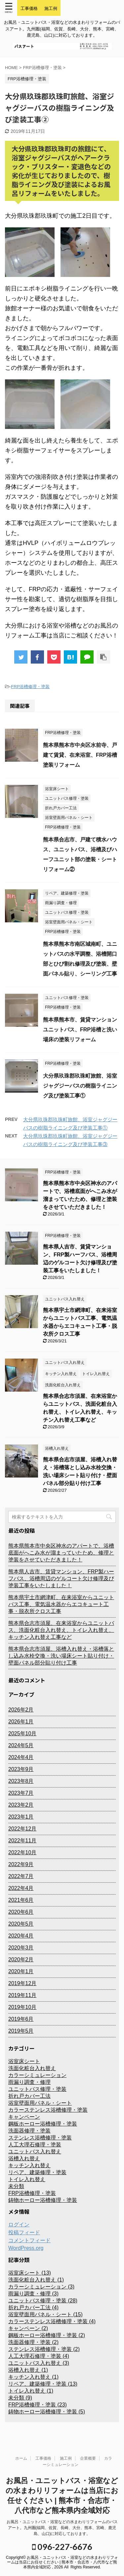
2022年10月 (22, 1852)
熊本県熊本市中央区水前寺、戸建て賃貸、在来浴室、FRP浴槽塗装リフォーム (80, 755)
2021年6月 (21, 1900)
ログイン (18, 2224)
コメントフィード (29, 2240)
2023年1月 (21, 1817)
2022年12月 (22, 1828)
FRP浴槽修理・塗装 (30, 686)
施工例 (66, 2458)
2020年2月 (21, 1959)
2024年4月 (21, 1757)
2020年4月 (21, 1936)
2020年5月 (21, 1924)
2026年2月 (21, 1709)
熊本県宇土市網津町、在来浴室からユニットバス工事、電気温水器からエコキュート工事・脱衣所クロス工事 (61, 1604)
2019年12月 (22, 1983)
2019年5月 (21, 2031)
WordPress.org (25, 2248)
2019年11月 (22, 1995)
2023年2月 (21, 1805)
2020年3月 (21, 1947)
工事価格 (43, 2458)
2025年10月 (22, 1733)
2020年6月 (21, 1912)
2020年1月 (21, 1971)
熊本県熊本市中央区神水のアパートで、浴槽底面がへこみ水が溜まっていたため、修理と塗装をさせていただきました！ (61, 1552)
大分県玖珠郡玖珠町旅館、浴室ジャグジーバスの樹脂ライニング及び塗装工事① (80, 1085)
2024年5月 (21, 1745)
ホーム (21, 2458)
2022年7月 (21, 1876)
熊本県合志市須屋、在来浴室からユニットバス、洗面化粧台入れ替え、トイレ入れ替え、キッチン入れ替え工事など (61, 1630)
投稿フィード (24, 2232)
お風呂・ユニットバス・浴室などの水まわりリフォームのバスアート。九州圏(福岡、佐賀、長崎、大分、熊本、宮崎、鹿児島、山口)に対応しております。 (62, 2527)
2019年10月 (22, 2007)
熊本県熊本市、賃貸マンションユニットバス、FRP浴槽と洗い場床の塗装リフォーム (80, 1029)
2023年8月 (21, 1781)
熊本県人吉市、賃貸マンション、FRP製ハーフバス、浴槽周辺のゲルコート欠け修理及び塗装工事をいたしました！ (61, 1578)
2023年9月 (21, 1769)
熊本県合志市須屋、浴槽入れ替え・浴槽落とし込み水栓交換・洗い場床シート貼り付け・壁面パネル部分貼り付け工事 (61, 1656)
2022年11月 (22, 1840)
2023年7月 (21, 1793)
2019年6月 (21, 2019)
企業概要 (88, 2458)
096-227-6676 (62, 2547)
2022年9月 (21, 1864)
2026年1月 (21, 1721)
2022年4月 (21, 1888)
